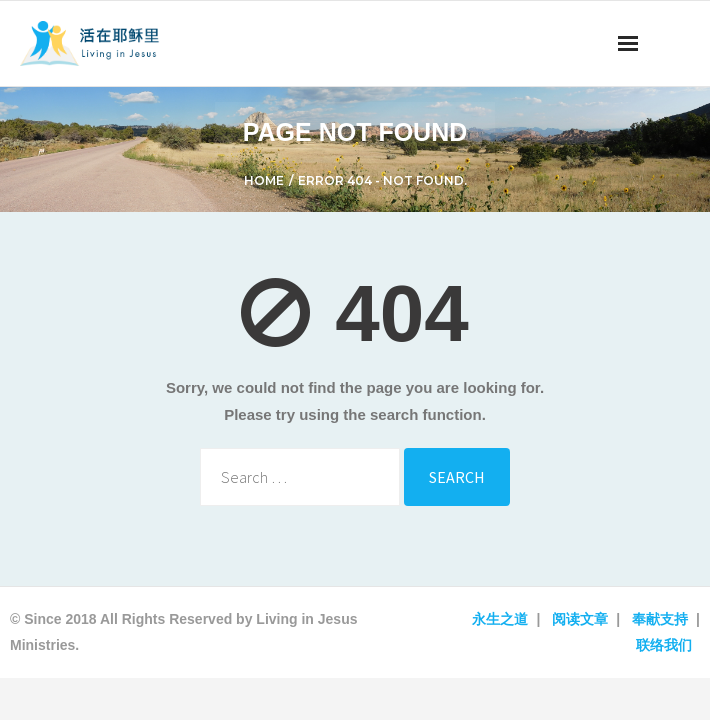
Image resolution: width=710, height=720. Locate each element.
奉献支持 (660, 619)
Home (264, 180)
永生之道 (500, 619)
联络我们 (664, 645)
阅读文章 (580, 619)
